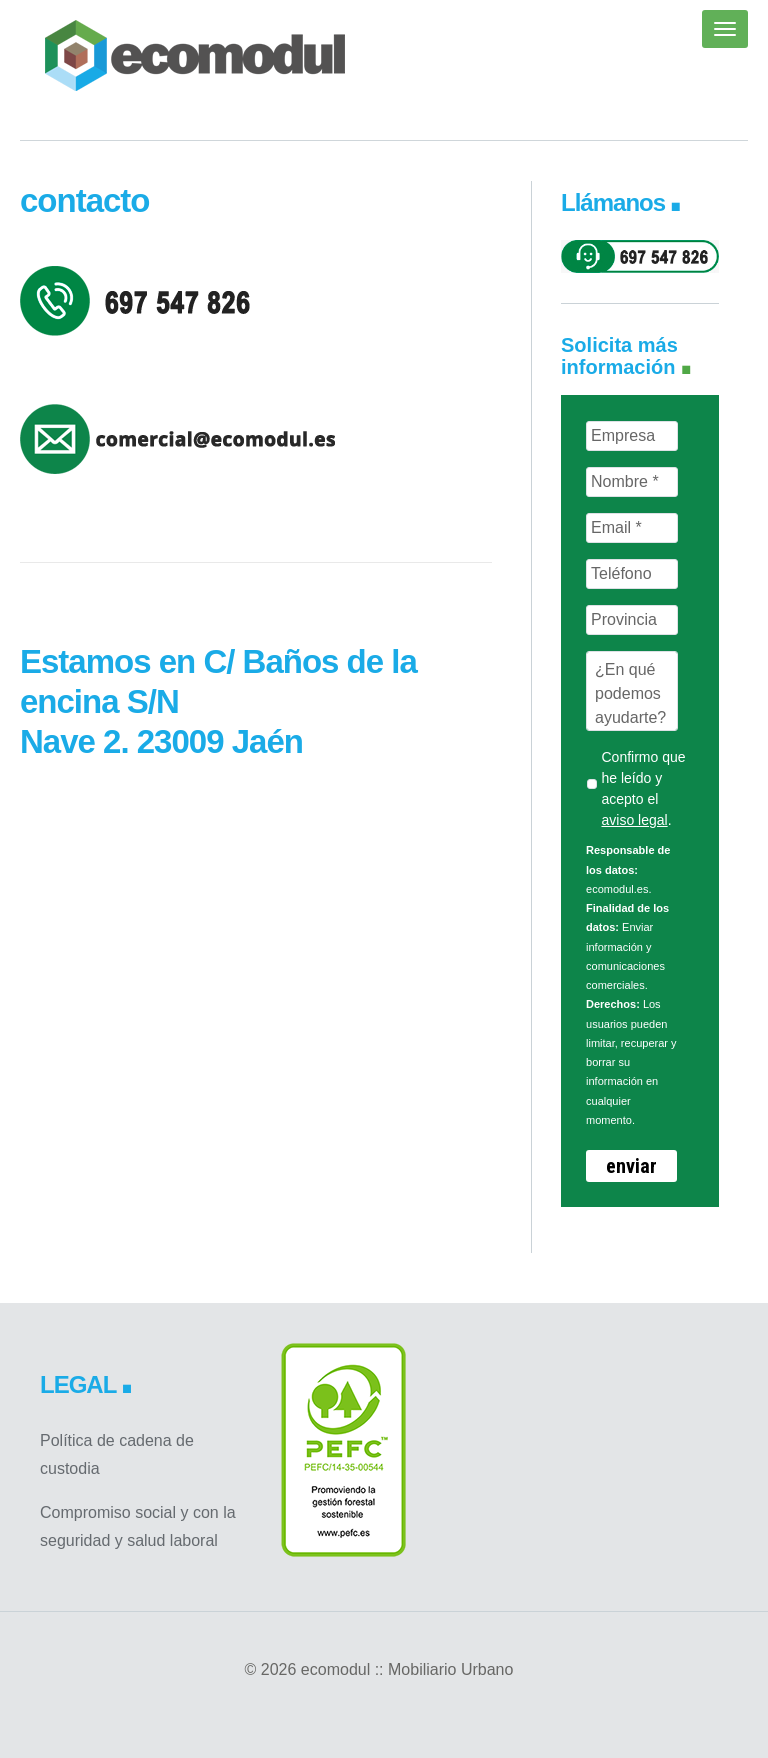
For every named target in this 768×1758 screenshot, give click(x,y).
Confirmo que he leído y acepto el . (643, 788)
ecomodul (195, 55)
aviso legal (634, 820)
